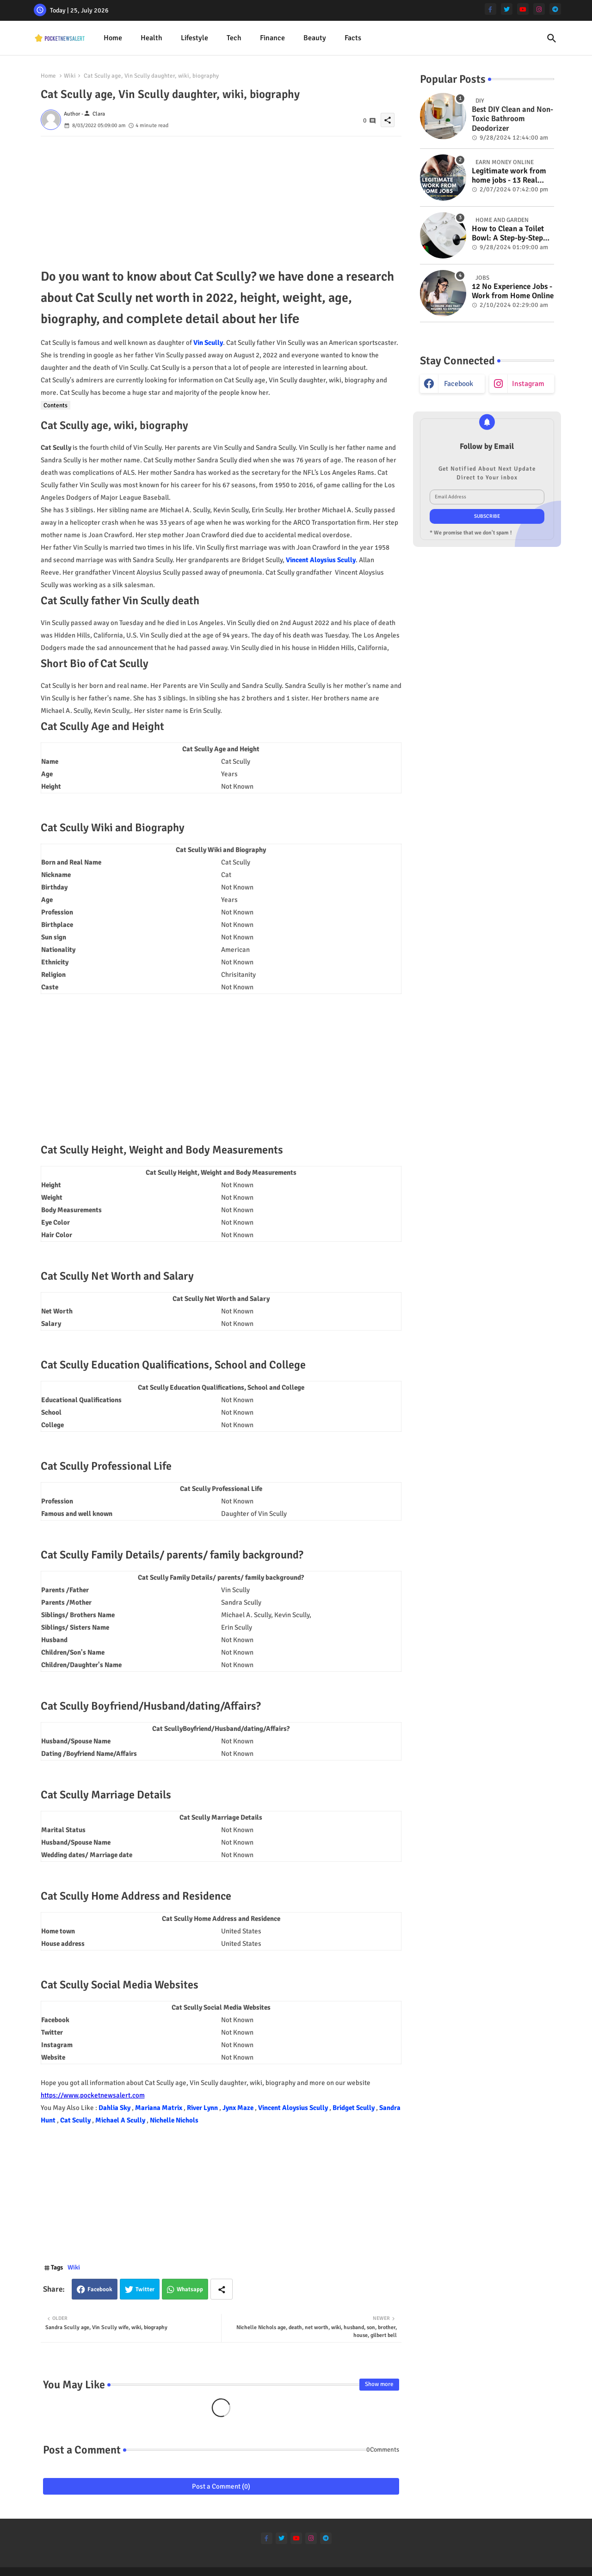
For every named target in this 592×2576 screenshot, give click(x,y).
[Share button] (221, 2289)
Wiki (70, 76)
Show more (379, 2384)
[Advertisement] (221, 201)
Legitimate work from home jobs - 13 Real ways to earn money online (509, 175)
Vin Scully (208, 342)
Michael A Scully (121, 2120)
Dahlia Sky (115, 2108)
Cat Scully (76, 2120)
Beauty (314, 38)
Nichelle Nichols (174, 2120)
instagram (528, 383)
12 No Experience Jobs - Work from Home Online (513, 291)
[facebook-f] (490, 9)
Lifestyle (194, 38)
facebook (458, 383)
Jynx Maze (238, 2108)
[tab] (112, 38)
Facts (353, 38)
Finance (272, 38)
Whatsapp (190, 2289)
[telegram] (555, 9)
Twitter (145, 2289)
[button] (552, 38)
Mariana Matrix (159, 2108)
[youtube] (523, 9)
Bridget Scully (354, 2108)
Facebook (99, 2289)
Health (151, 38)
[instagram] (539, 9)
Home (113, 38)
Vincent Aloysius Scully (321, 560)
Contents (55, 405)
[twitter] (506, 9)
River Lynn (203, 2108)
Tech (234, 38)
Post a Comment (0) (221, 2486)
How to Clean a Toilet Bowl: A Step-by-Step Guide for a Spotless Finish (508, 233)
